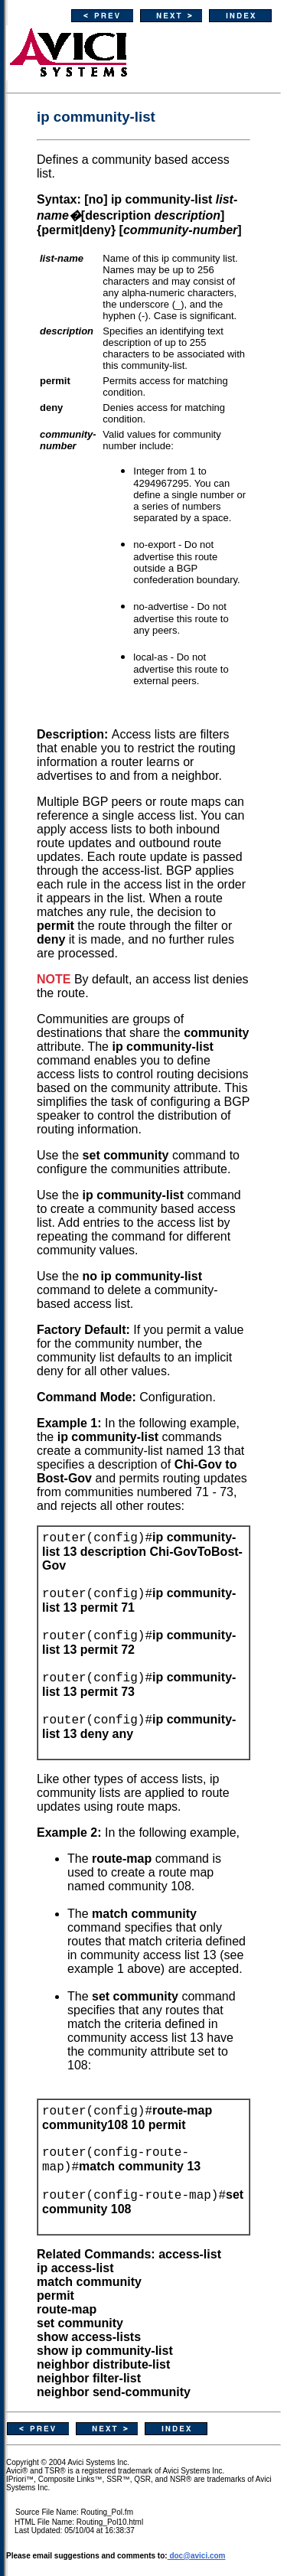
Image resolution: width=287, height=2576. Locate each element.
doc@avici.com (197, 2556)
